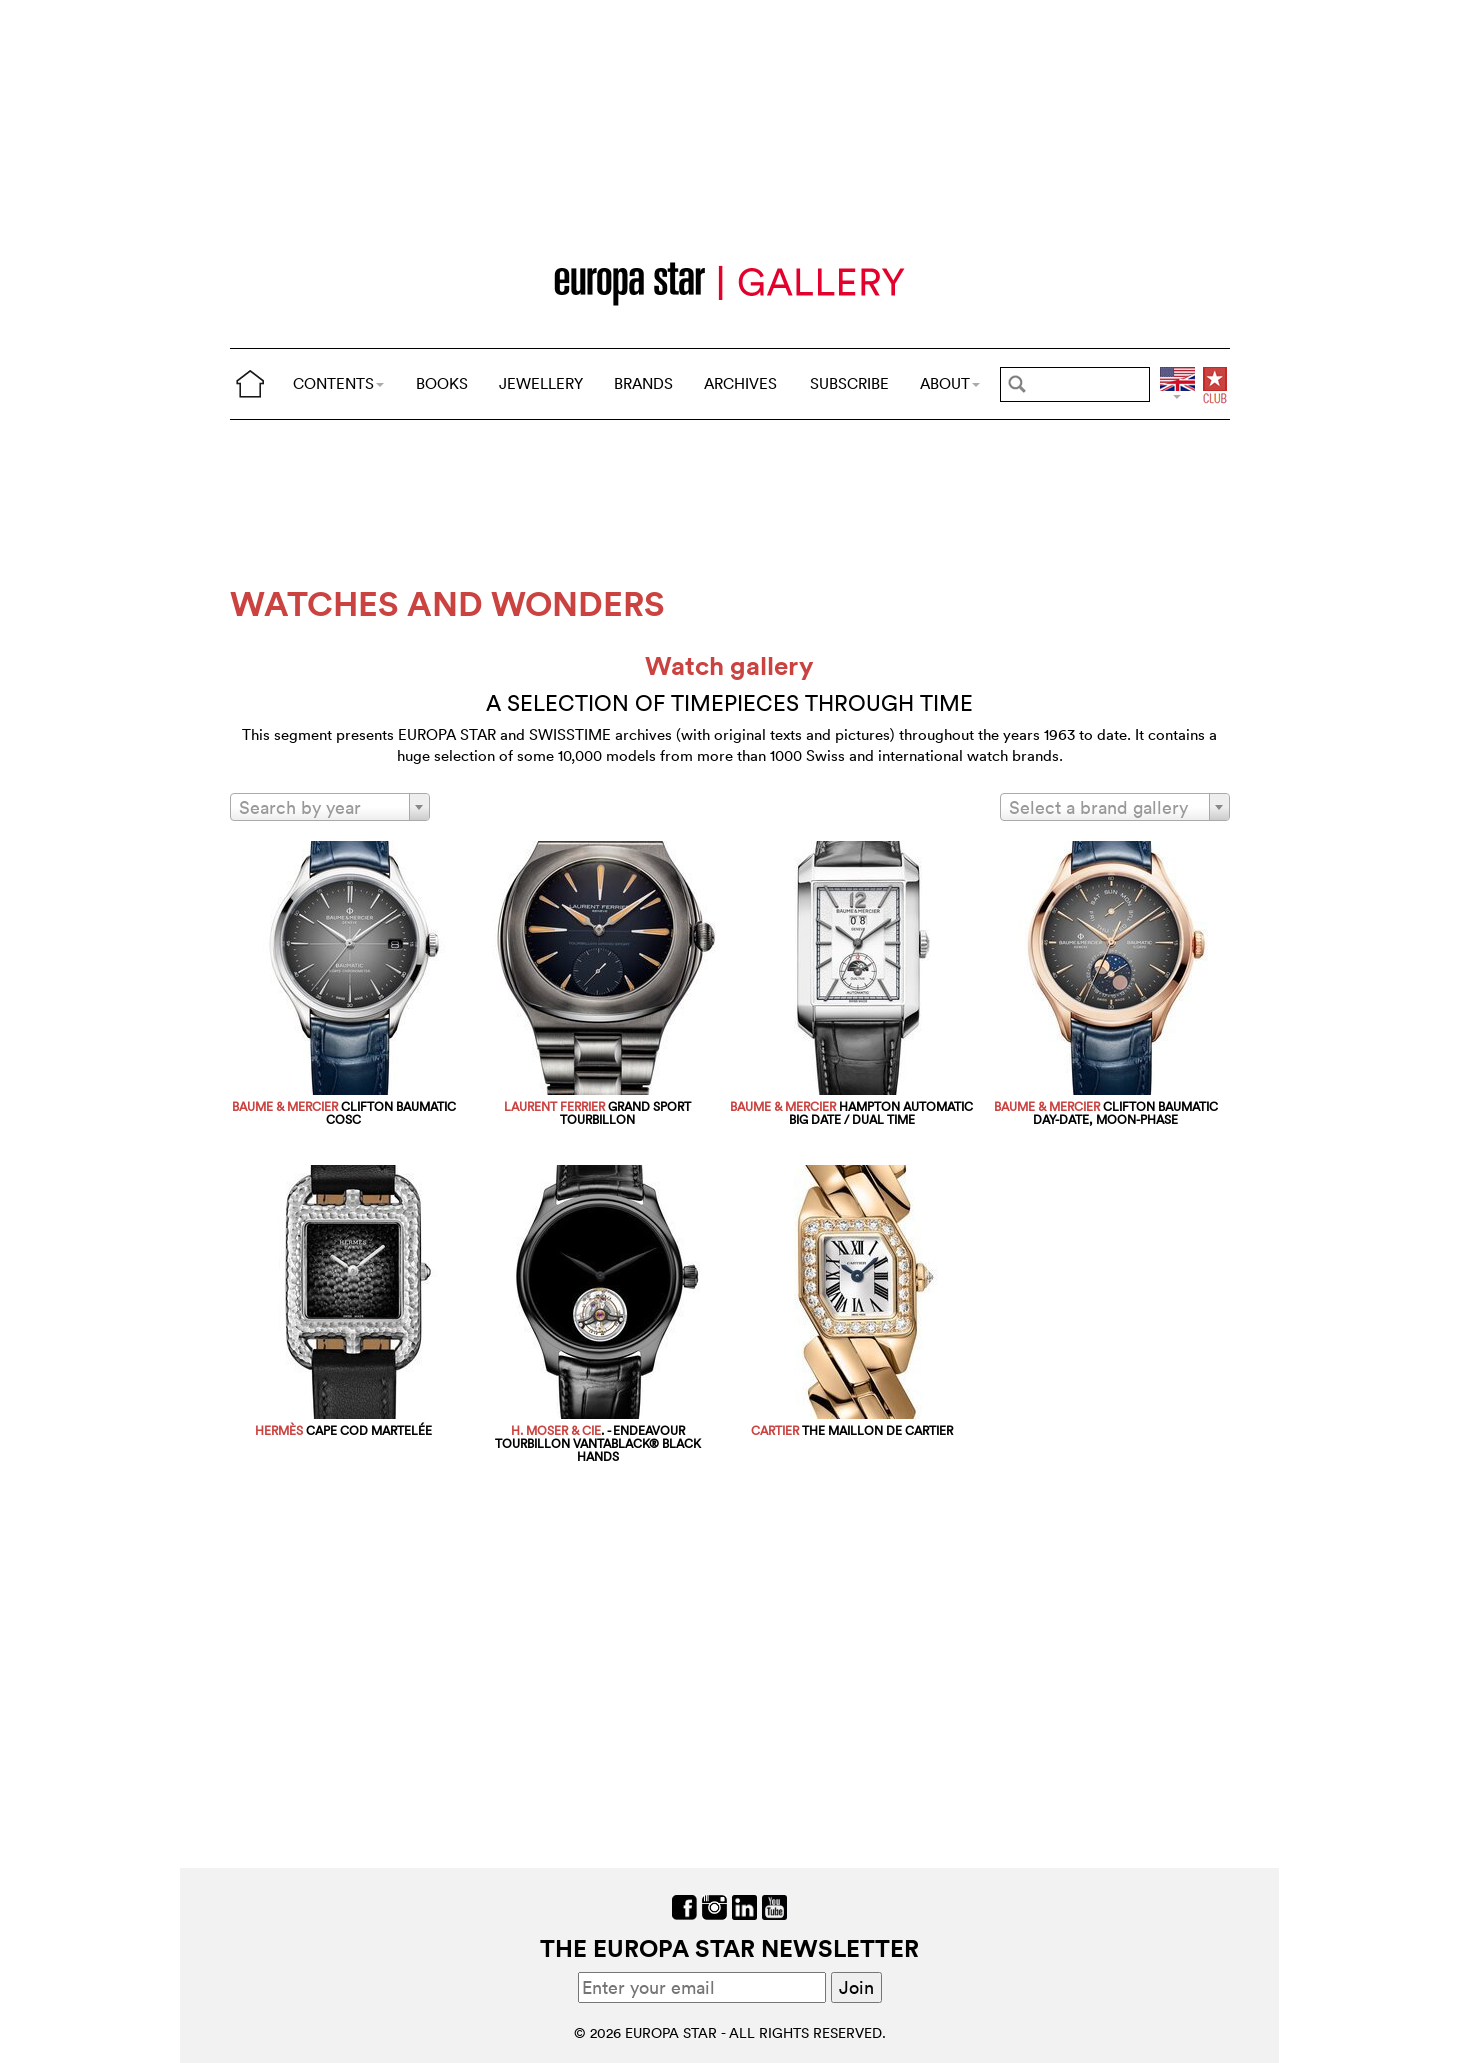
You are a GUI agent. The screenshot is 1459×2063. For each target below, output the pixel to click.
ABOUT (950, 383)
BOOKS (442, 383)
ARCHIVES (740, 383)
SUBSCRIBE (849, 383)
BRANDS (643, 383)
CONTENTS (338, 383)
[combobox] (330, 807)
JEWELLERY (541, 383)
